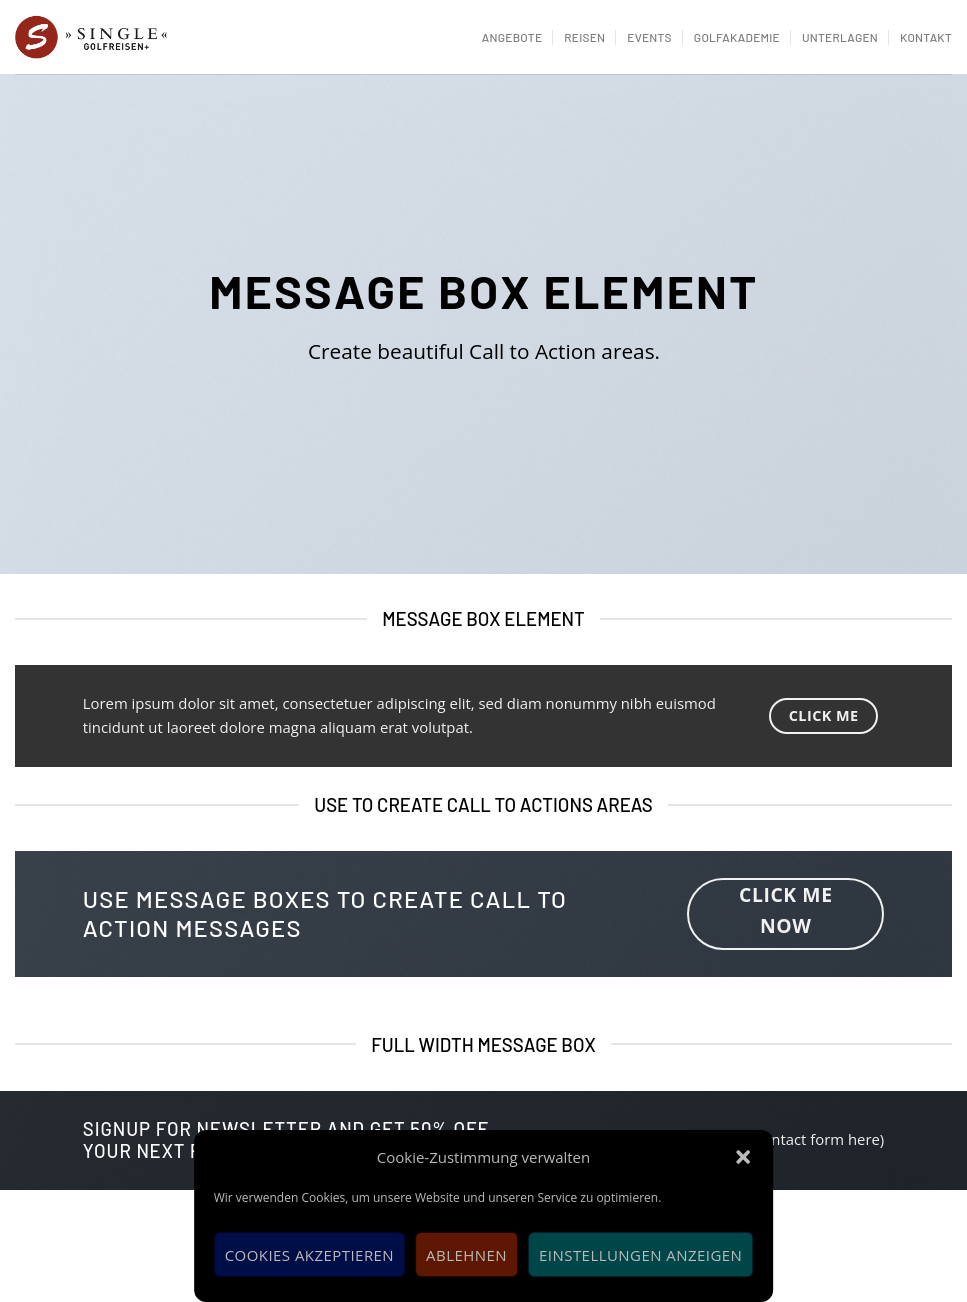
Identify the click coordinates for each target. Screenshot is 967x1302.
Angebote (512, 37)
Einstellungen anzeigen (640, 1255)
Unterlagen (840, 37)
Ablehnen (466, 1255)
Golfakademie (737, 37)
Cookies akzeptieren (309, 1255)
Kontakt (926, 37)
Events (649, 37)
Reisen (584, 37)
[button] (743, 1157)
